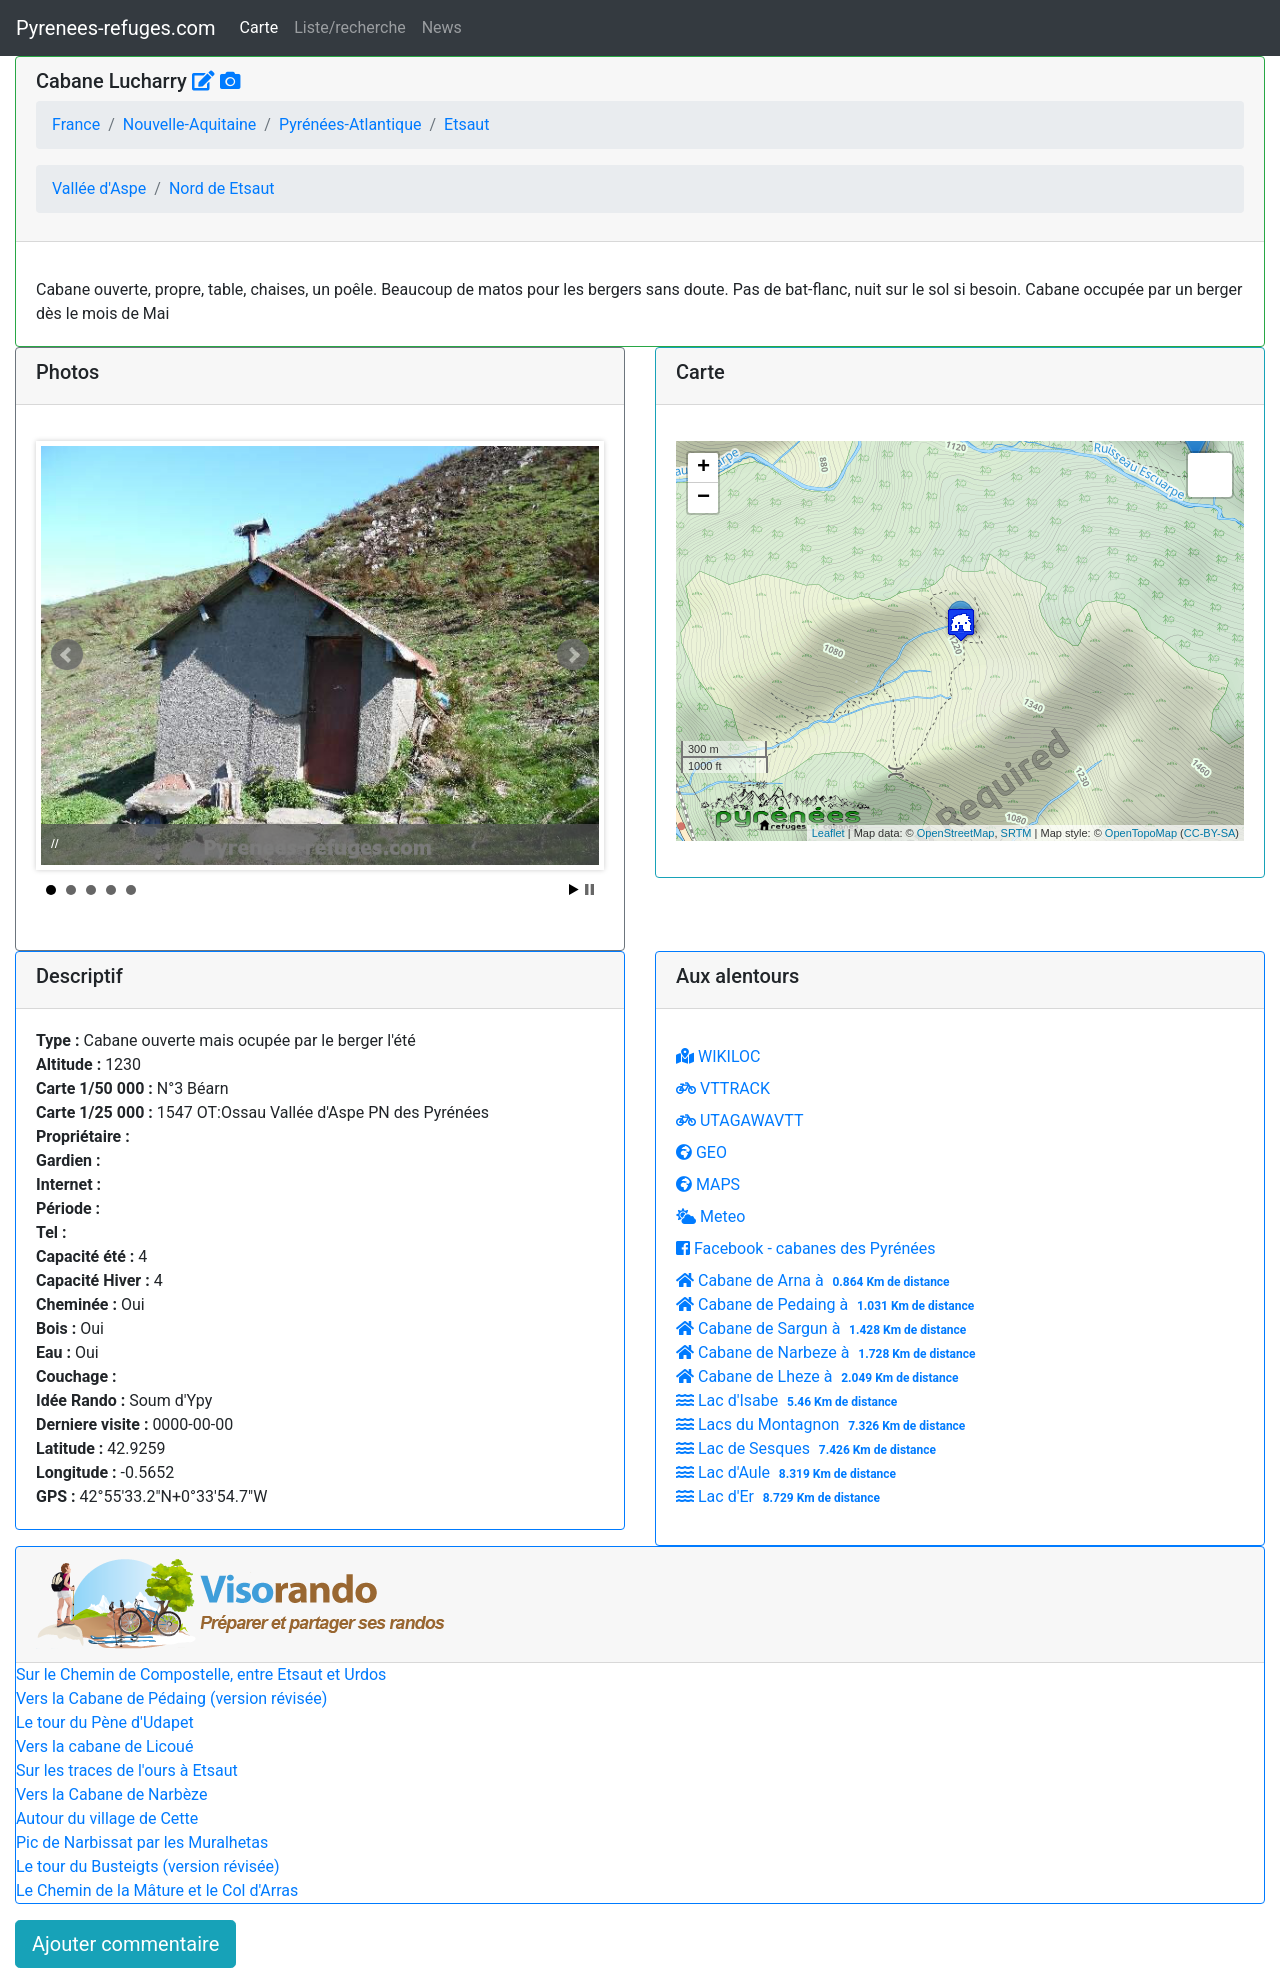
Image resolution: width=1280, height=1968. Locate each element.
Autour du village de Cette (107, 1818)
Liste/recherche (349, 27)
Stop (589, 889)
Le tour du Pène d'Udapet (105, 1722)
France (76, 124)
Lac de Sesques (808, 1448)
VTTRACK (723, 1088)
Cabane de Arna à (815, 1280)
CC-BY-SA (1210, 833)
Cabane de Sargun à (823, 1328)
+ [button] (703, 468)
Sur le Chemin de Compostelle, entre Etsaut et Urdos (201, 1674)
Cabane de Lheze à (819, 1376)
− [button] (703, 498)
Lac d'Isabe (789, 1400)
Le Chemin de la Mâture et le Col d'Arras (157, 1890)
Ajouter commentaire (125, 1944)
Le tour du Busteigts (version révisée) (148, 1866)
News (442, 27)
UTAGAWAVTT (739, 1120)
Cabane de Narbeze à (828, 1352)
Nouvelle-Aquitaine (190, 124)
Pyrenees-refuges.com (116, 28)
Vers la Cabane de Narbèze (111, 1794)
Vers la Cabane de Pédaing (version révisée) (171, 1698)
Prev (67, 655)
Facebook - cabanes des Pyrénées (805, 1248)
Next (573, 655)
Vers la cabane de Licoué (104, 1746)
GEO (701, 1152)
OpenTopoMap (1141, 833)
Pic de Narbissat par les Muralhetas (142, 1842)
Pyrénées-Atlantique (350, 124)
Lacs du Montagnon (823, 1424)
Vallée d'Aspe (99, 188)
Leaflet (828, 833)
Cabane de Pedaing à (827, 1304)
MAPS (708, 1184)
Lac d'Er (780, 1496)
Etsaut (466, 124)
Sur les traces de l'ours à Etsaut (127, 1770)
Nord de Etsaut (222, 188)
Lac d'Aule (788, 1472)
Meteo (710, 1216)
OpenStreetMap (956, 833)
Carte (259, 27)
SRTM (1016, 833)
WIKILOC (718, 1056)
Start (574, 889)
